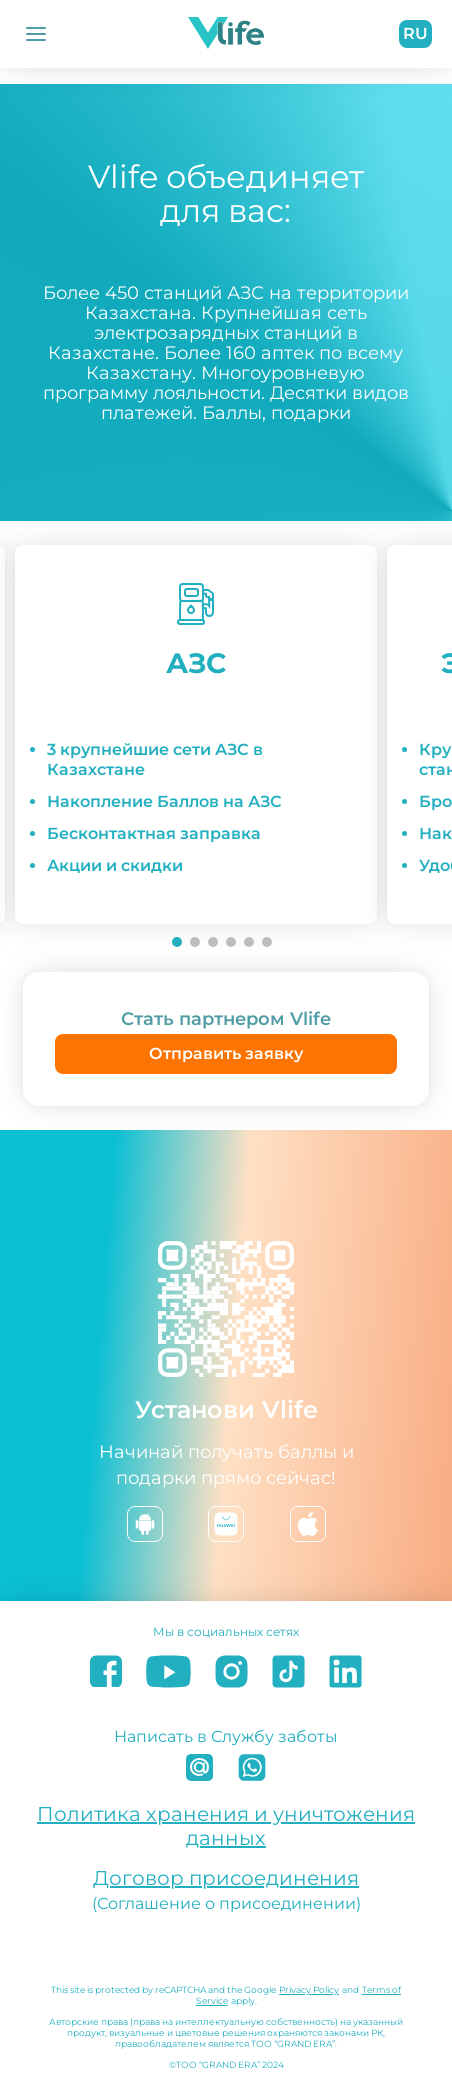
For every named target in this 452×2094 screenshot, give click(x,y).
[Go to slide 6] (267, 942)
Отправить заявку (226, 1053)
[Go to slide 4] (231, 942)
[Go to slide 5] (249, 942)
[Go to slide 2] (195, 942)
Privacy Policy (309, 1989)
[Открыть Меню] (36, 34)
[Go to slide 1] (177, 942)
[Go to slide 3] (213, 942)
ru (415, 33)
